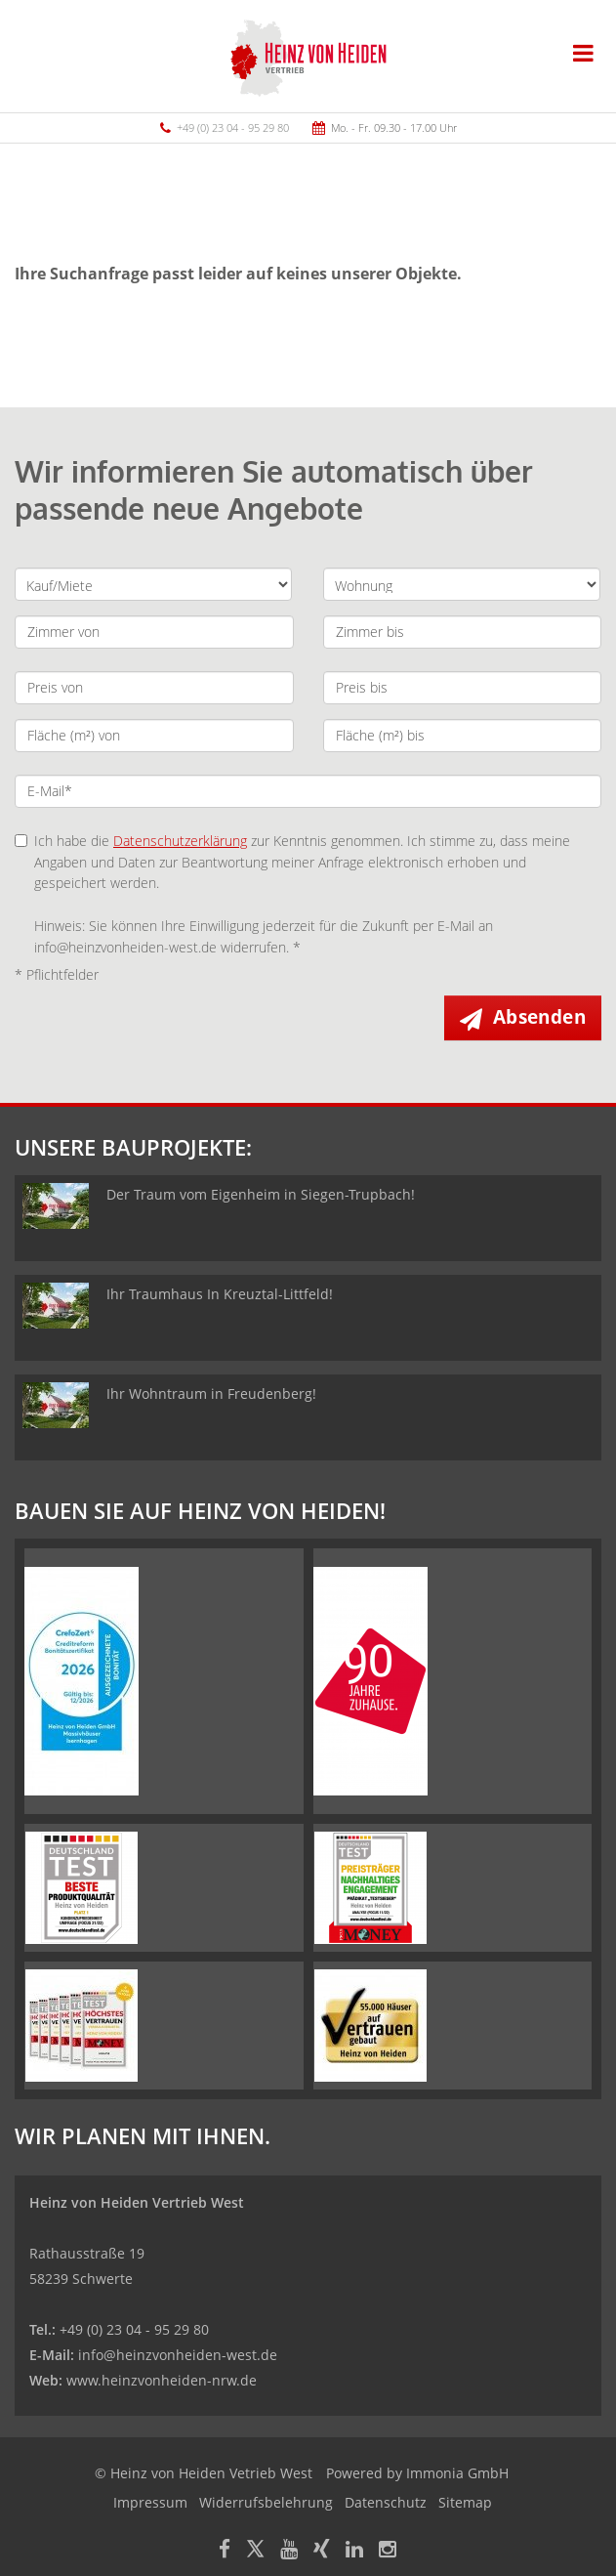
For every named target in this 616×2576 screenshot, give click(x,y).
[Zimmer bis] (462, 632)
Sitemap (465, 2502)
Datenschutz (386, 2502)
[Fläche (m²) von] (154, 735)
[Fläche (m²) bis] (462, 735)
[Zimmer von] (154, 632)
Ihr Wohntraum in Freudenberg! (211, 1393)
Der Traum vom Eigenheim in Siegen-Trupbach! (260, 1194)
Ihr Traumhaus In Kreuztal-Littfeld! (219, 1294)
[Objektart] (461, 584)
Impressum (150, 2502)
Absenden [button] (539, 1017)
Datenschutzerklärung (180, 840)
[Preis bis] (462, 687)
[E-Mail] (308, 791)
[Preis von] (154, 687)
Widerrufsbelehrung (266, 2502)
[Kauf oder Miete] (153, 584)
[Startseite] (308, 55)
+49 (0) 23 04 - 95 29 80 (233, 127)
